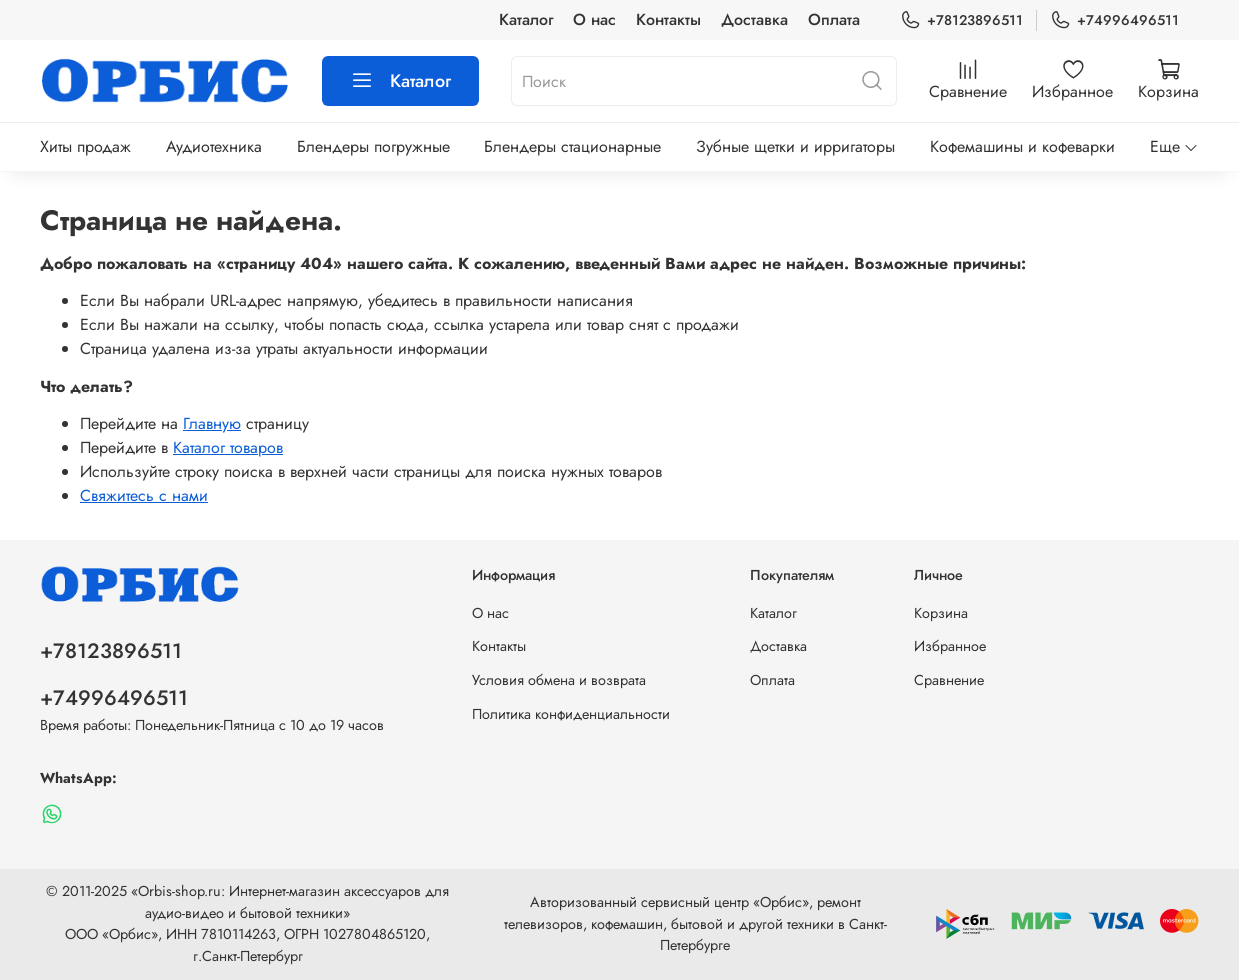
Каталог (526, 19)
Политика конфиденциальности (571, 714)
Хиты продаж (85, 146)
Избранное (950, 646)
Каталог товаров (228, 447)
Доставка (754, 19)
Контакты (668, 19)
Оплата (834, 19)
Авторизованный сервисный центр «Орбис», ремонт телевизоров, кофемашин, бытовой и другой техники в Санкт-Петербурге (695, 923)
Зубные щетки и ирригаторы (795, 146)
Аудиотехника (214, 146)
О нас (594, 19)
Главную (212, 423)
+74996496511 (1114, 20)
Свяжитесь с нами (144, 495)
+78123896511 (961, 20)
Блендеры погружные (373, 146)
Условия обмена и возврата (559, 680)
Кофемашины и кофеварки (1022, 146)
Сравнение (949, 680)
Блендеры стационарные (572, 146)
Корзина (941, 613)
